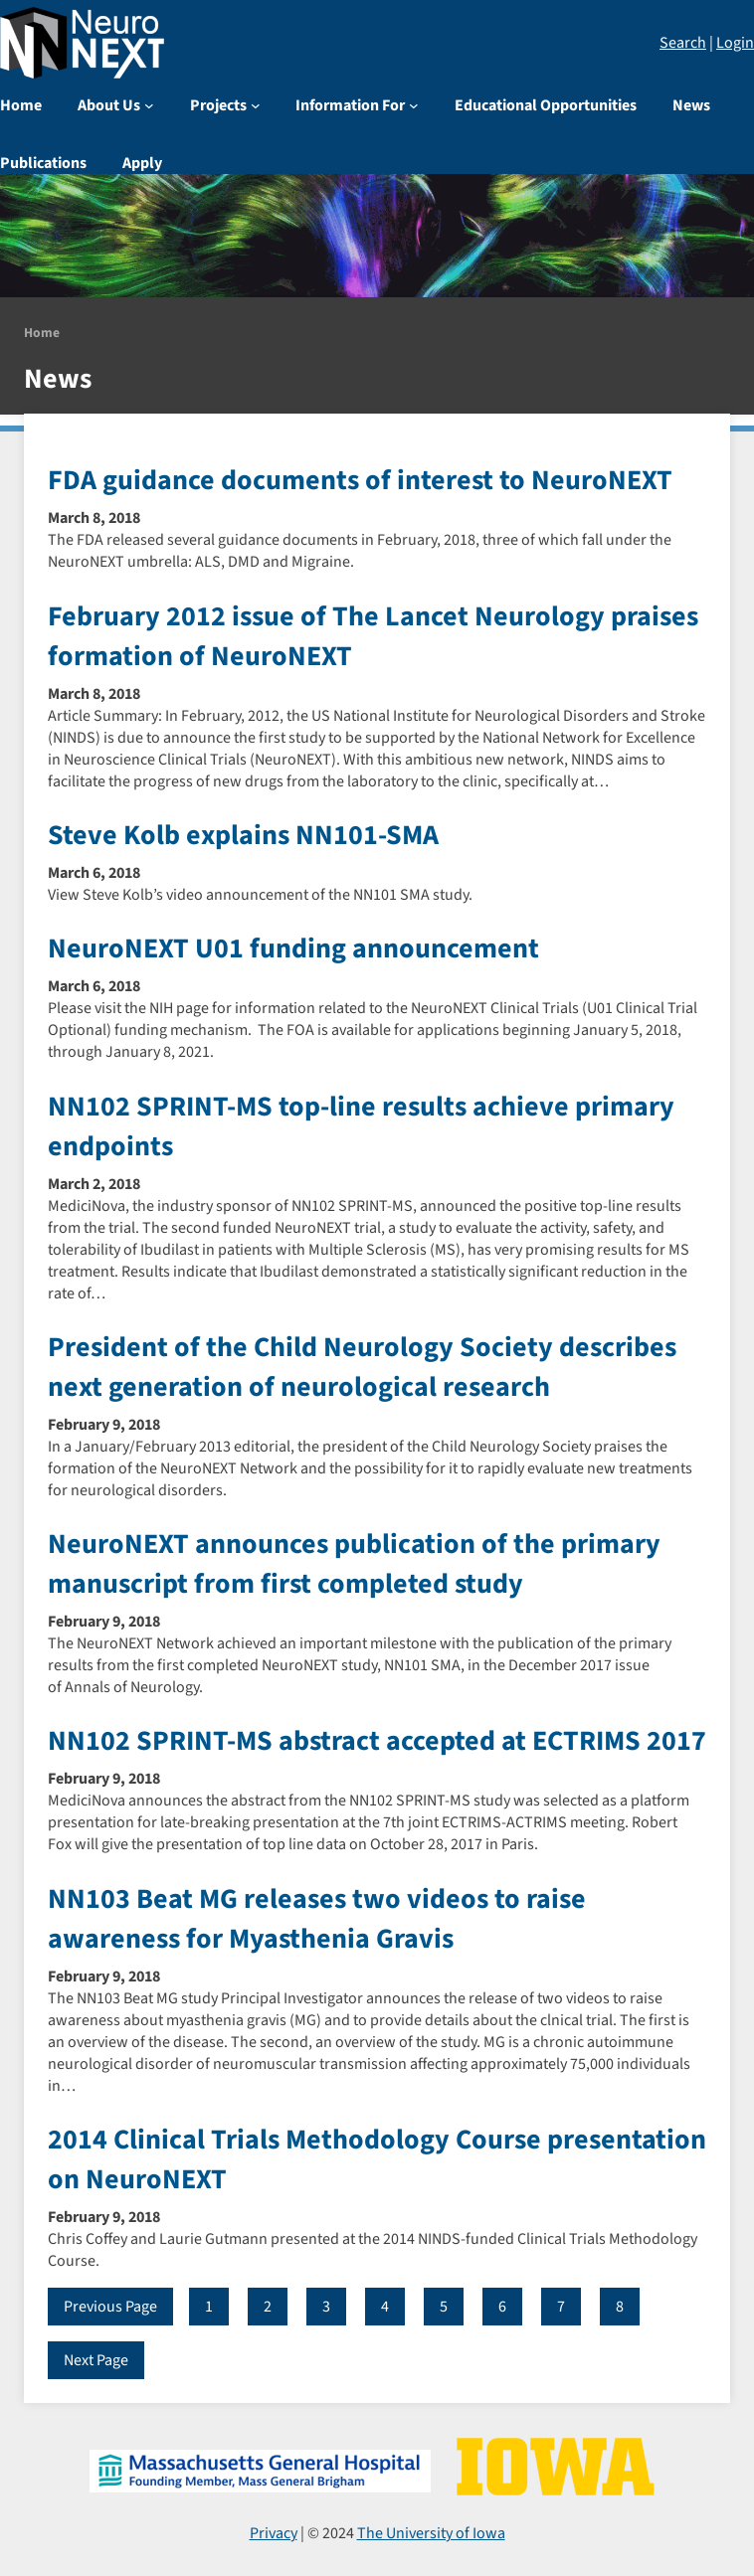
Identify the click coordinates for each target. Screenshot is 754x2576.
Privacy (273, 2533)
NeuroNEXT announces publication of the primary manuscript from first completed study (354, 1564)
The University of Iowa (431, 2533)
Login (735, 43)
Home (42, 332)
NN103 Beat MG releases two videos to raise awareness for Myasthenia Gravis (317, 1919)
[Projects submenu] (256, 105)
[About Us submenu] (149, 105)
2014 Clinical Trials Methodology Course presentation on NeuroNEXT (377, 2159)
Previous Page (110, 2307)
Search (683, 43)
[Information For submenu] (414, 105)
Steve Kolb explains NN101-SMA (243, 835)
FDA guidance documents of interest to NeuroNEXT (360, 480)
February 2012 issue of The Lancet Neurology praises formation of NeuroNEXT (373, 636)
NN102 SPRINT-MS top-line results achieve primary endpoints (361, 1126)
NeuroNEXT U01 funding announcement (293, 948)
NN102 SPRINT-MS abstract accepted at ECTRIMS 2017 (377, 1741)
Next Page (96, 2360)
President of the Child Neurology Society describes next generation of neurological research (362, 1367)
